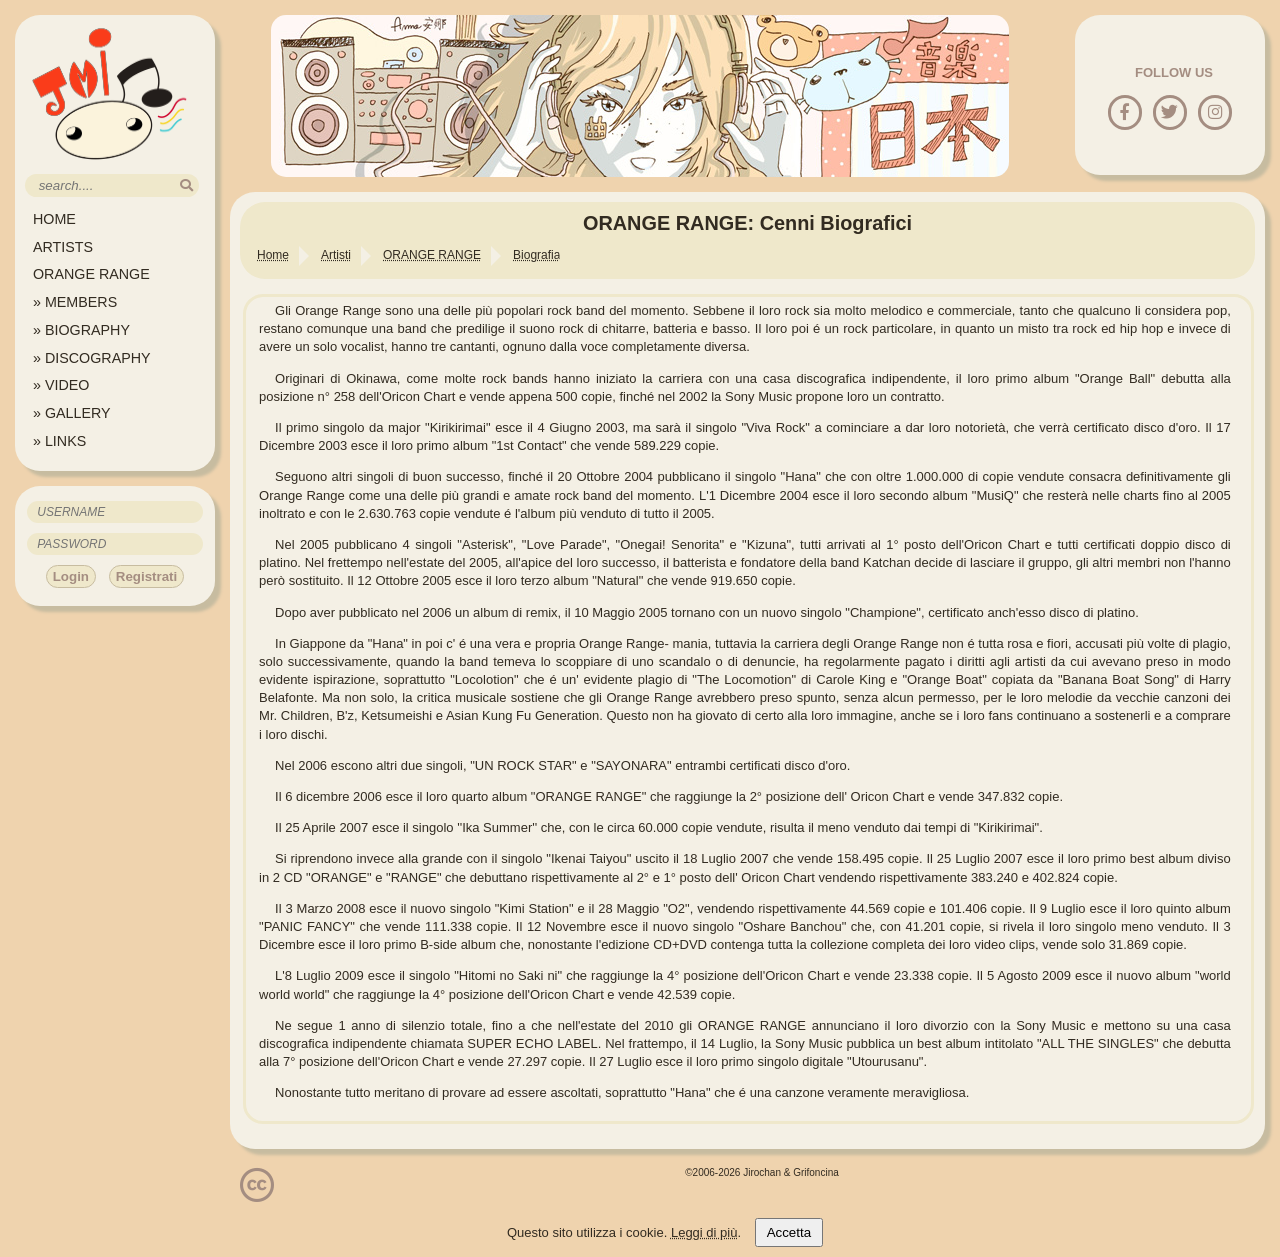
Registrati (146, 576)
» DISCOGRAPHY (92, 358)
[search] (186, 185)
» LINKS (59, 441)
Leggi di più (704, 1232)
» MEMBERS (75, 302)
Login (71, 576)
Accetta (789, 1232)
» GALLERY (72, 413)
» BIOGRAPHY (81, 330)
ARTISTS (63, 247)
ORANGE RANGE (91, 274)
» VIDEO (61, 385)
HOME (54, 219)
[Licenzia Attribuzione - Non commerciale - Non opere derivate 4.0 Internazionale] (257, 1194)
